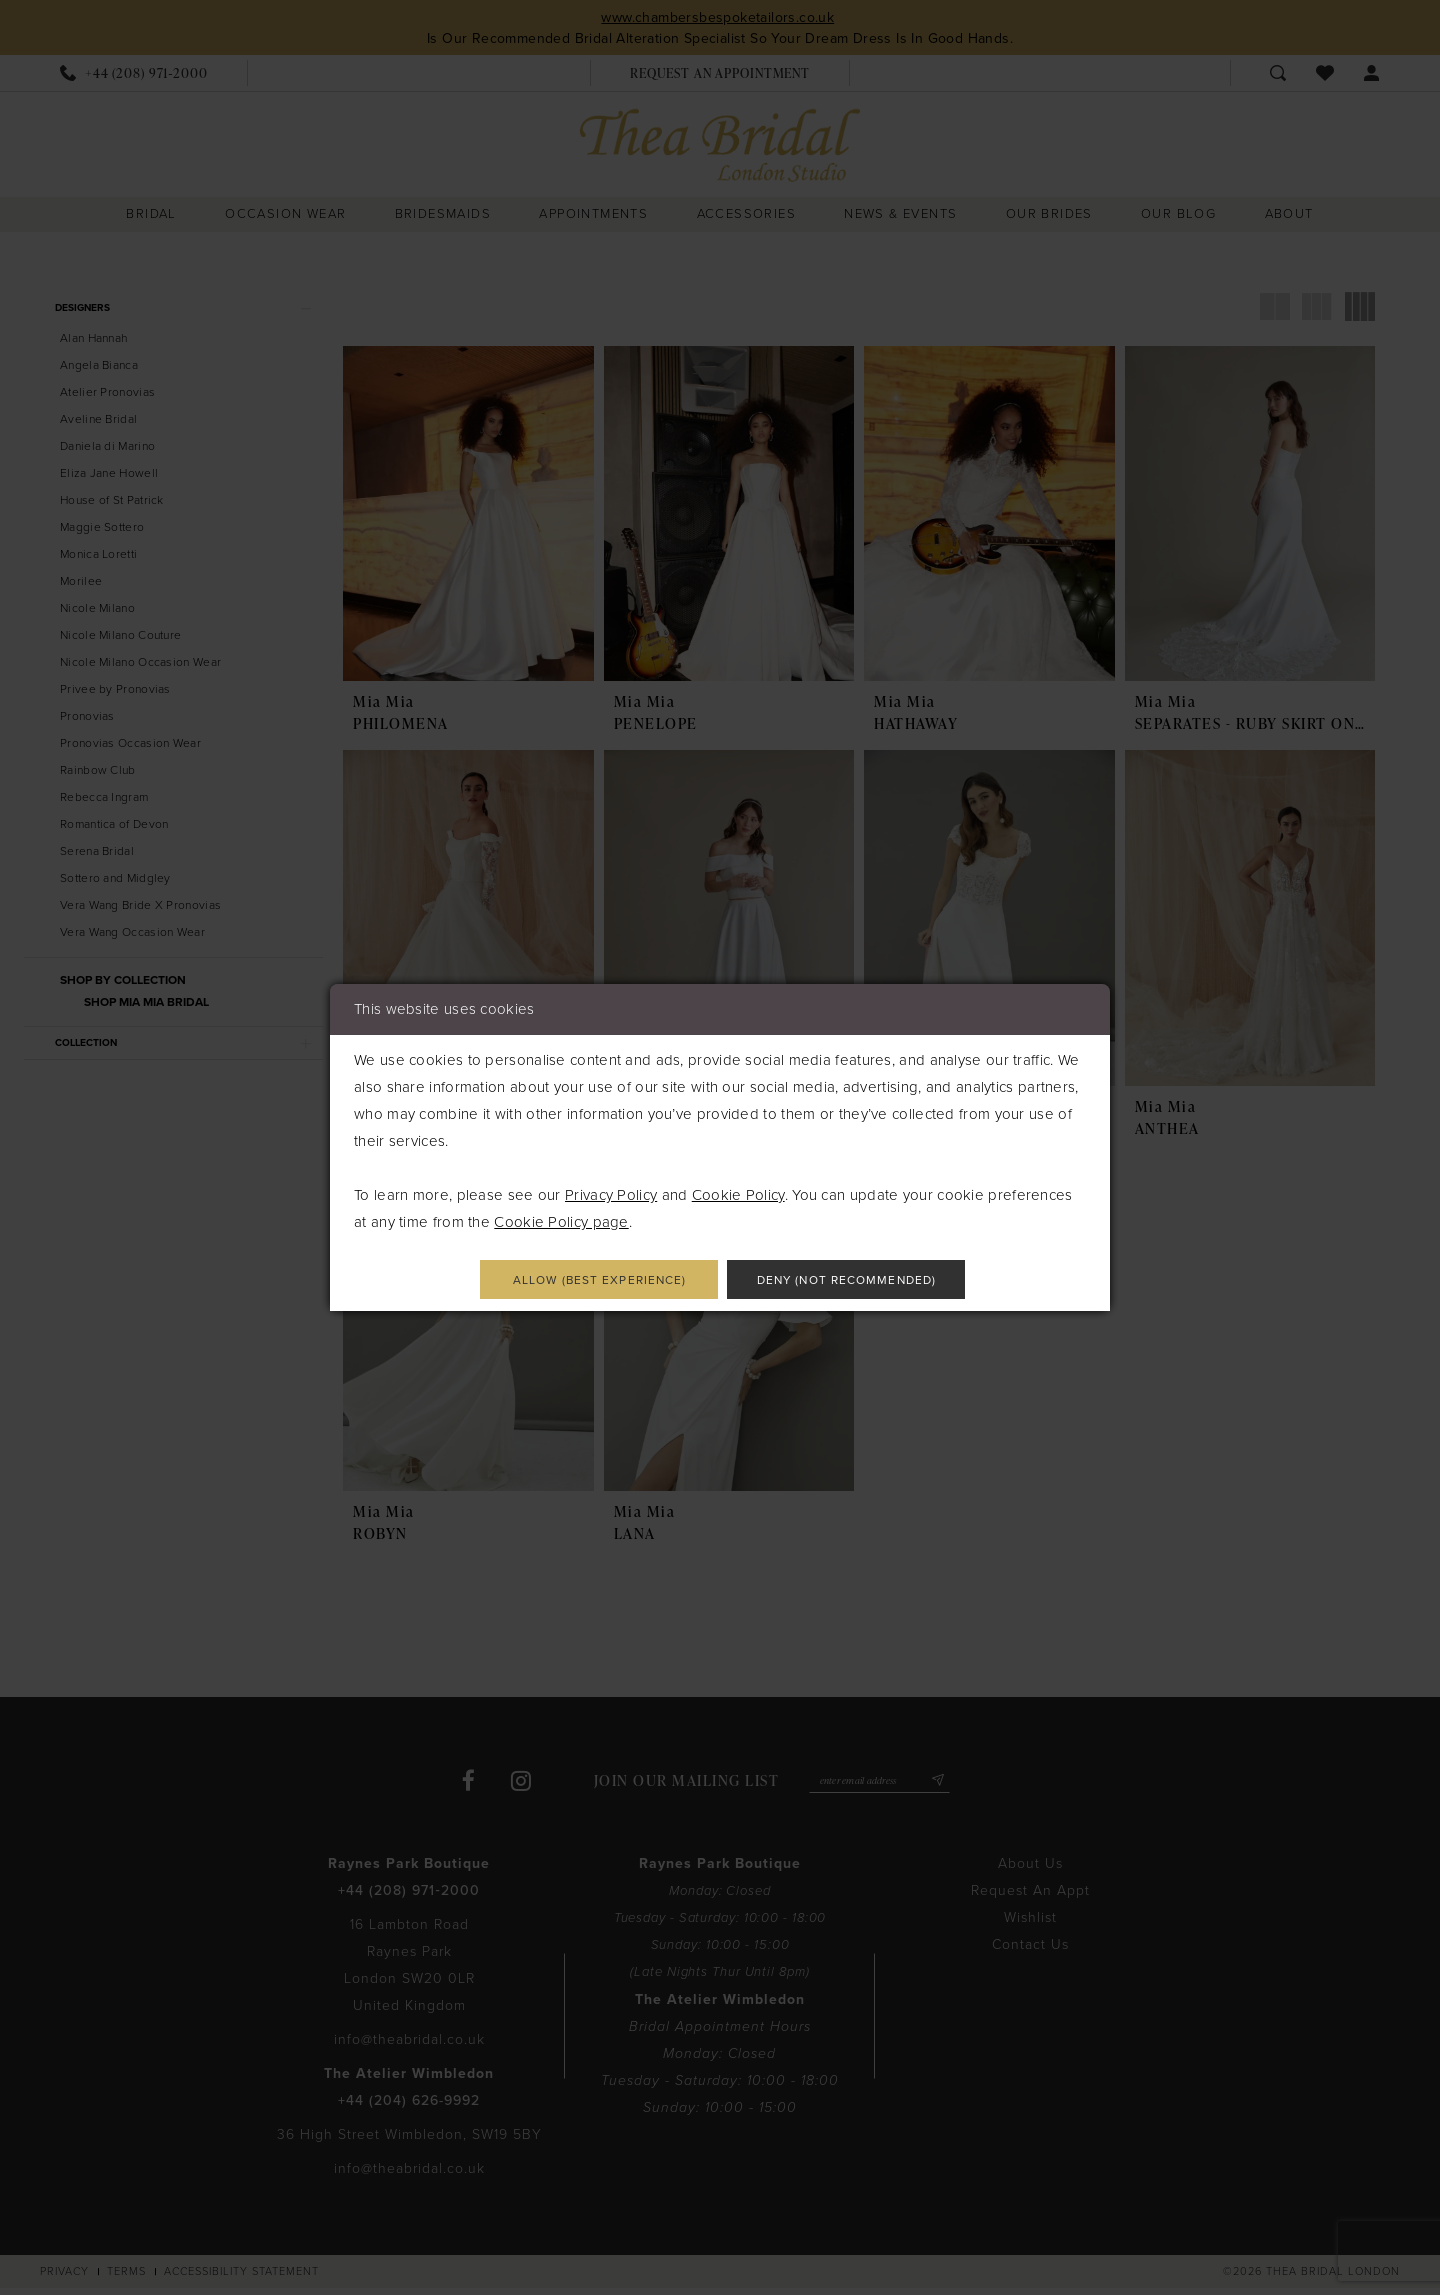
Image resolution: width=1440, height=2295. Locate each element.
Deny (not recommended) (869, 1280)
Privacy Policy (611, 1192)
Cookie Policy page (561, 1219)
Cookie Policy (738, 1192)
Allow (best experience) (578, 1280)
